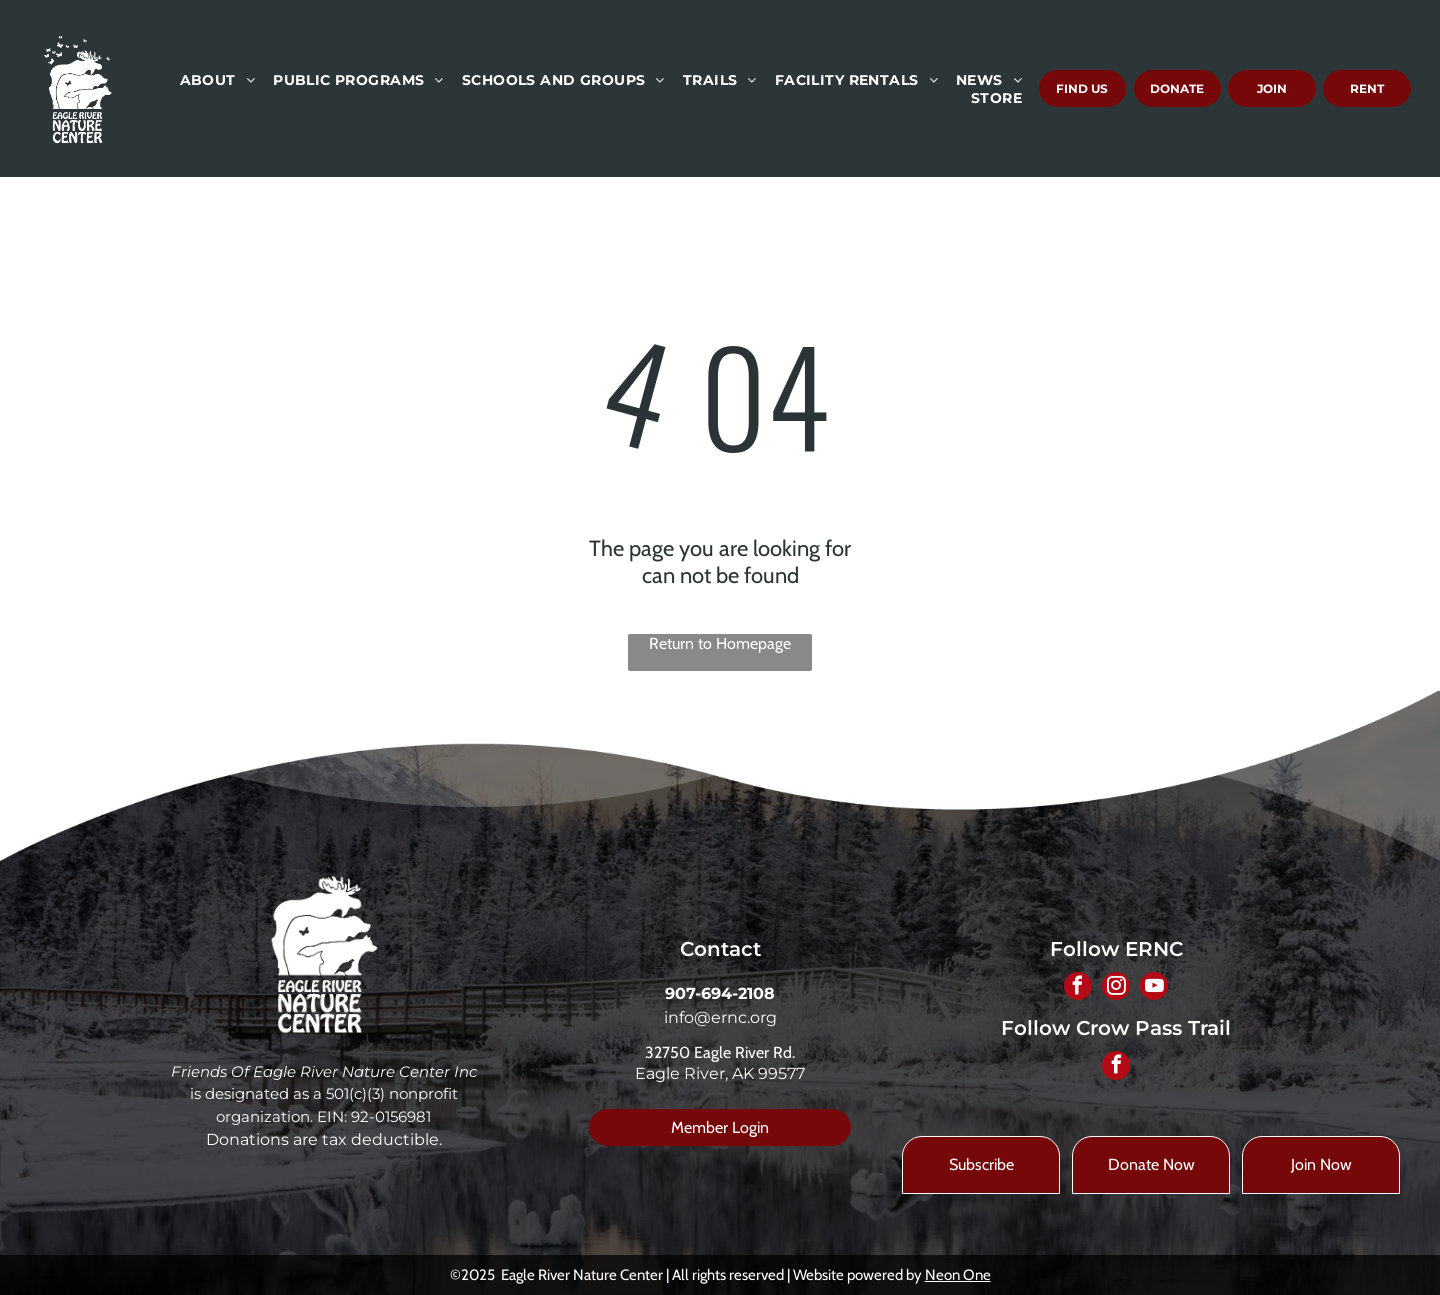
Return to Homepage (720, 643)
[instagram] (1116, 989)
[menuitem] (217, 80)
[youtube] (1156, 989)
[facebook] (1076, 989)
